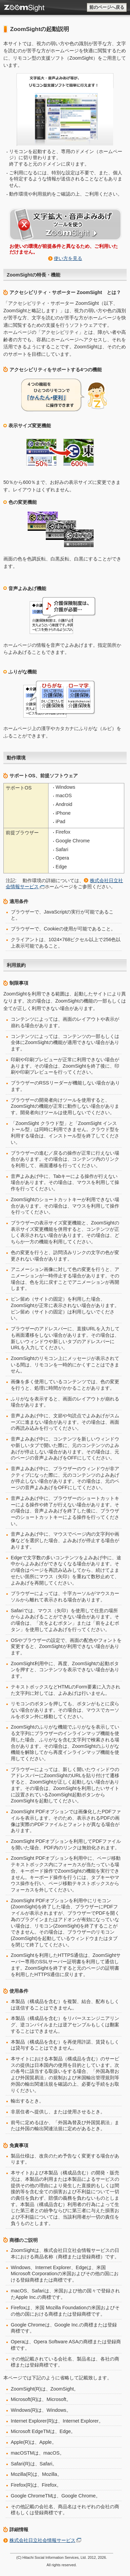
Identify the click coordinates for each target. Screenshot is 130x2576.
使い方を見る (68, 258)
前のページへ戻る (106, 7)
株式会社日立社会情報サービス (42, 2540)
